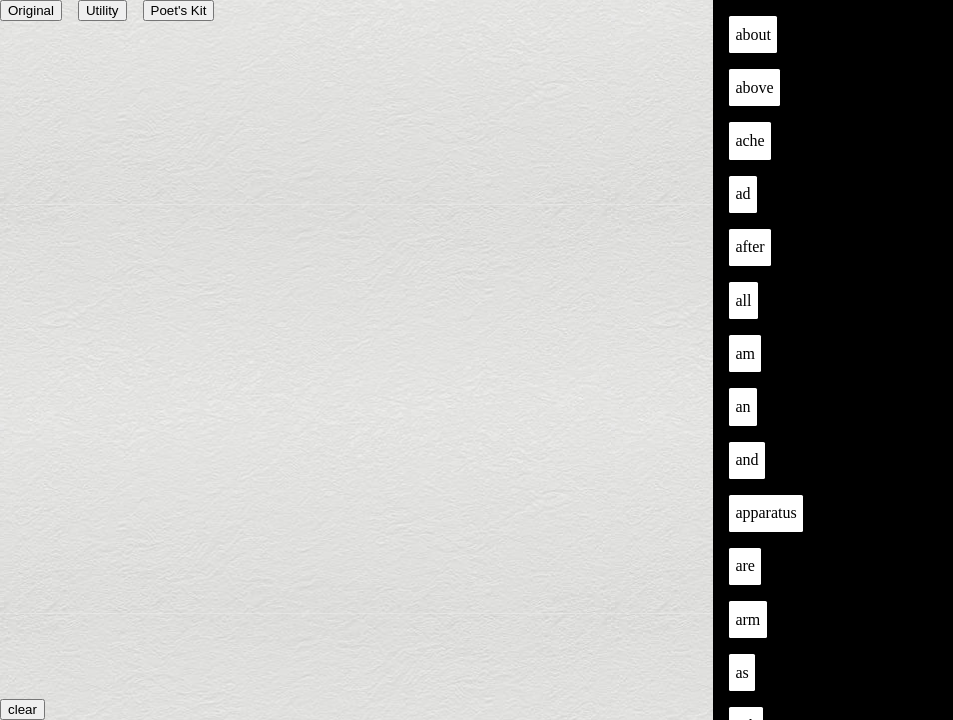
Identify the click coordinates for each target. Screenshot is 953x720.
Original (31, 10)
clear (22, 709)
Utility (102, 10)
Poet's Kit (179, 10)
